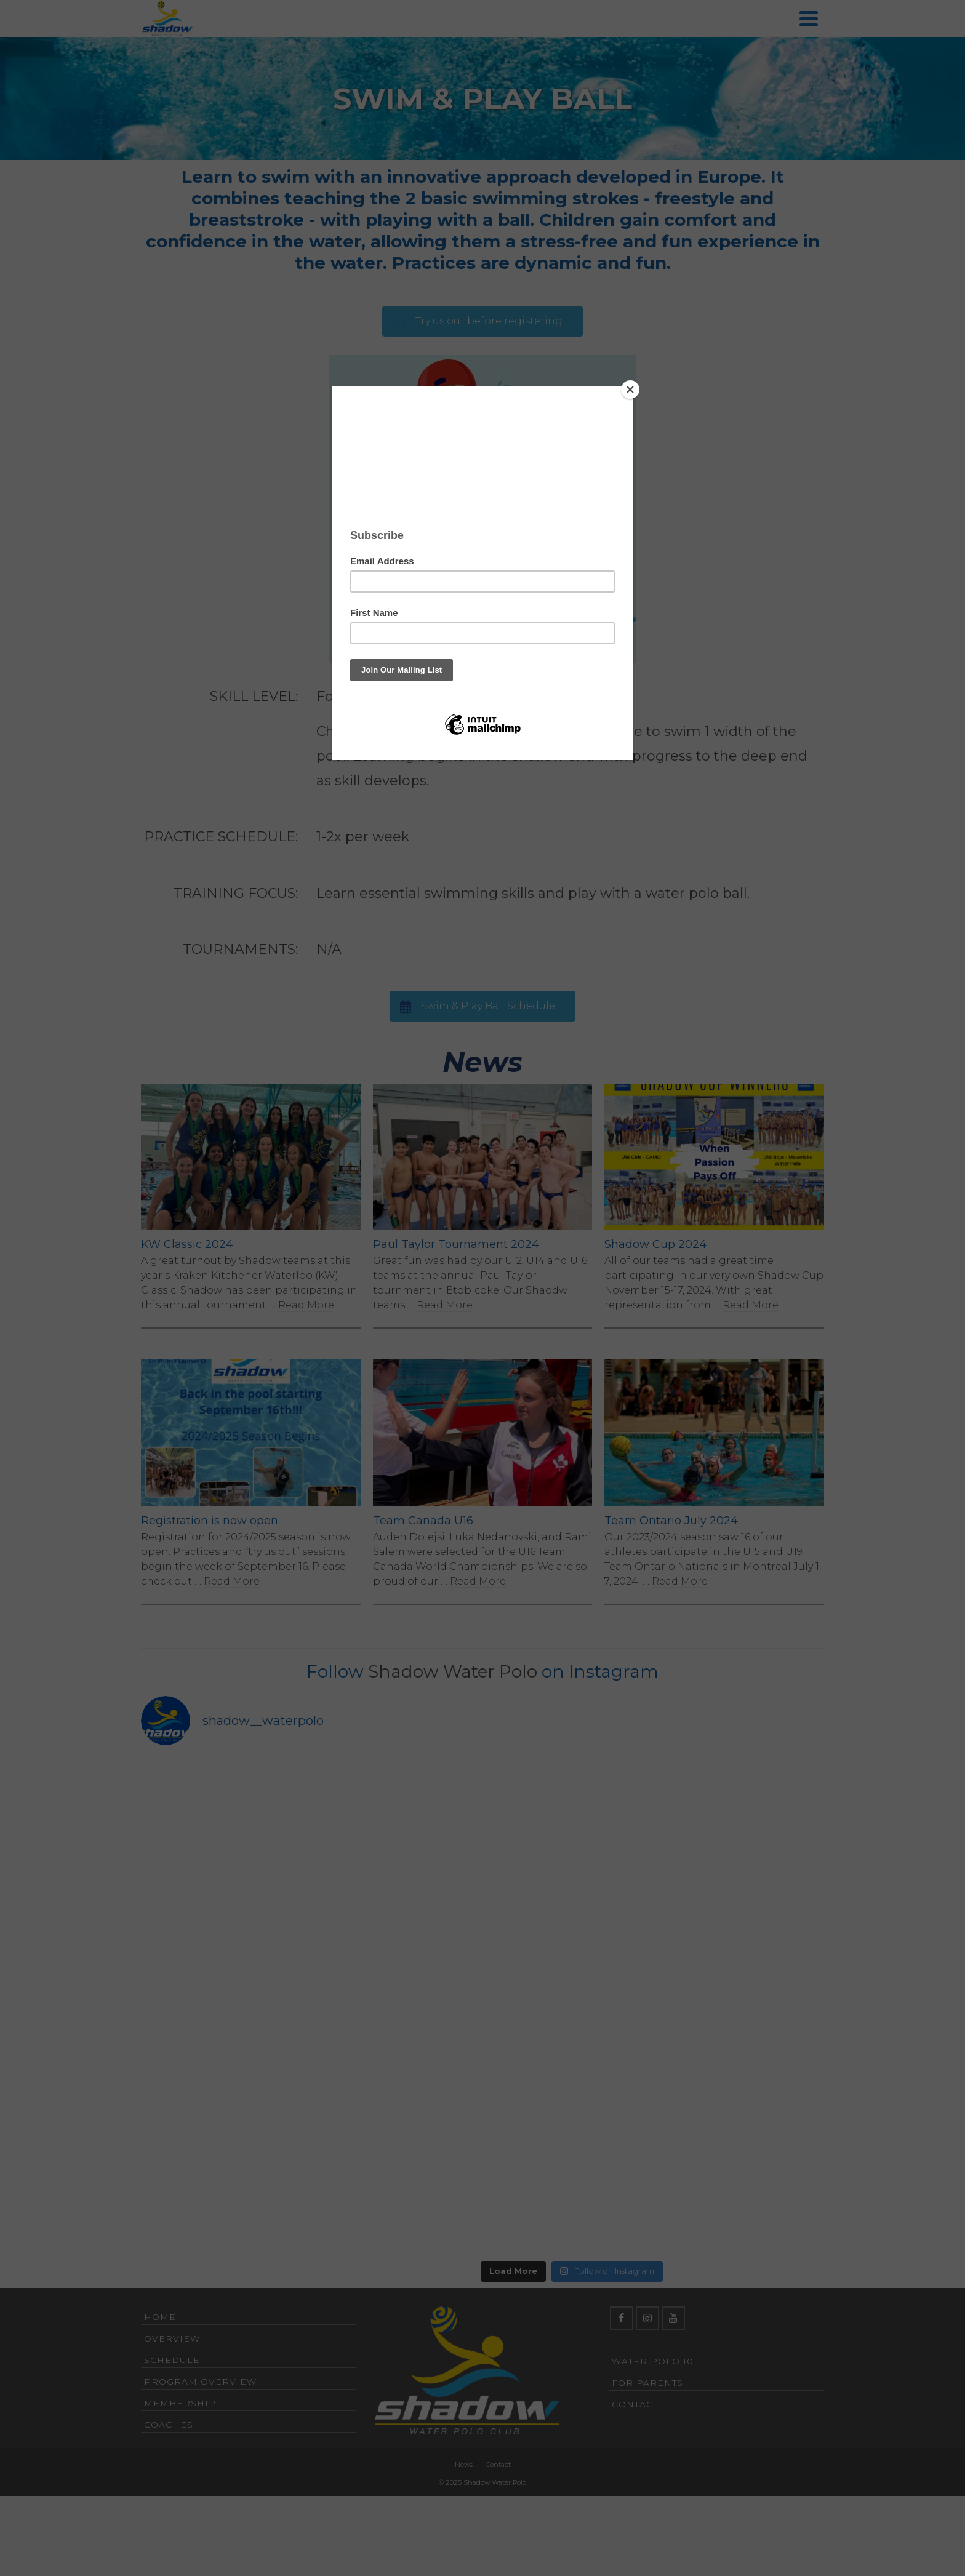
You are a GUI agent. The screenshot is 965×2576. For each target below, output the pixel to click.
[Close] (630, 389)
